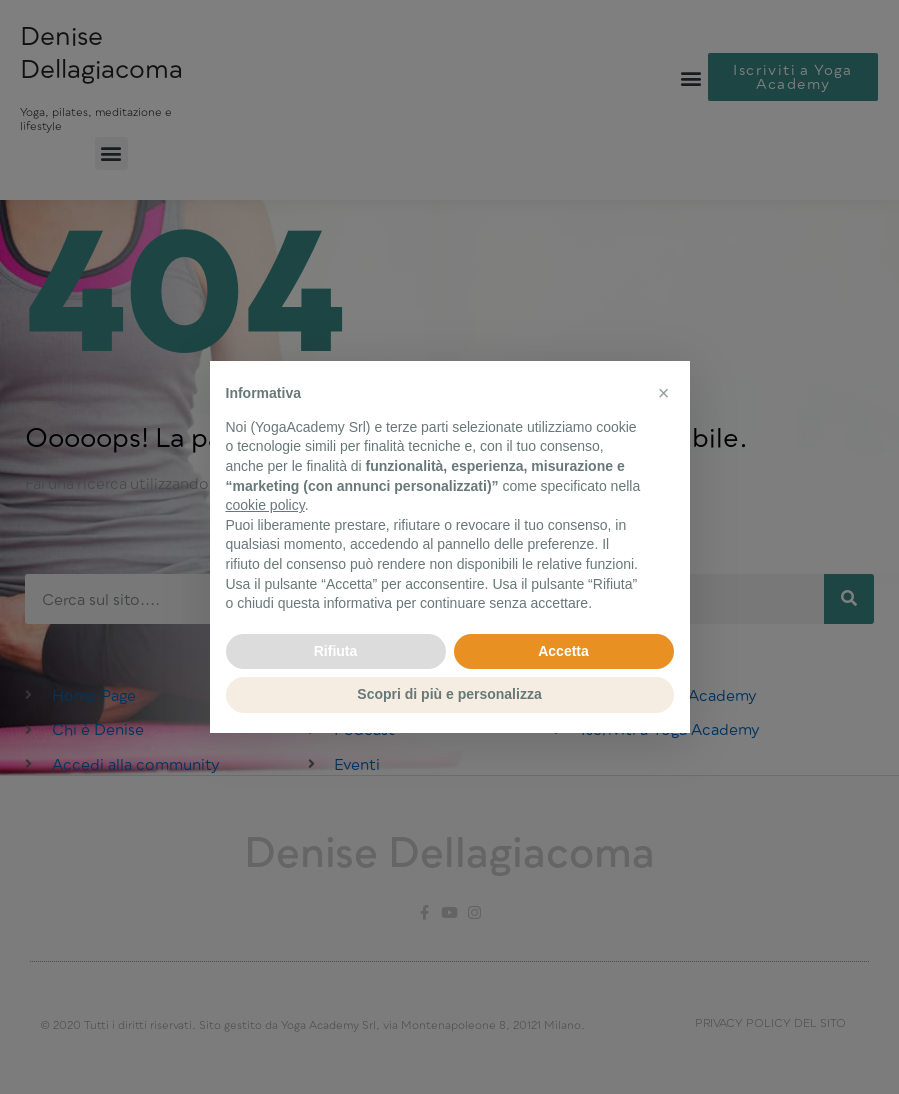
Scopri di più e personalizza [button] (449, 694)
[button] (664, 393)
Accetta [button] (563, 651)
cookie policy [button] (265, 505)
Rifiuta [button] (336, 651)
